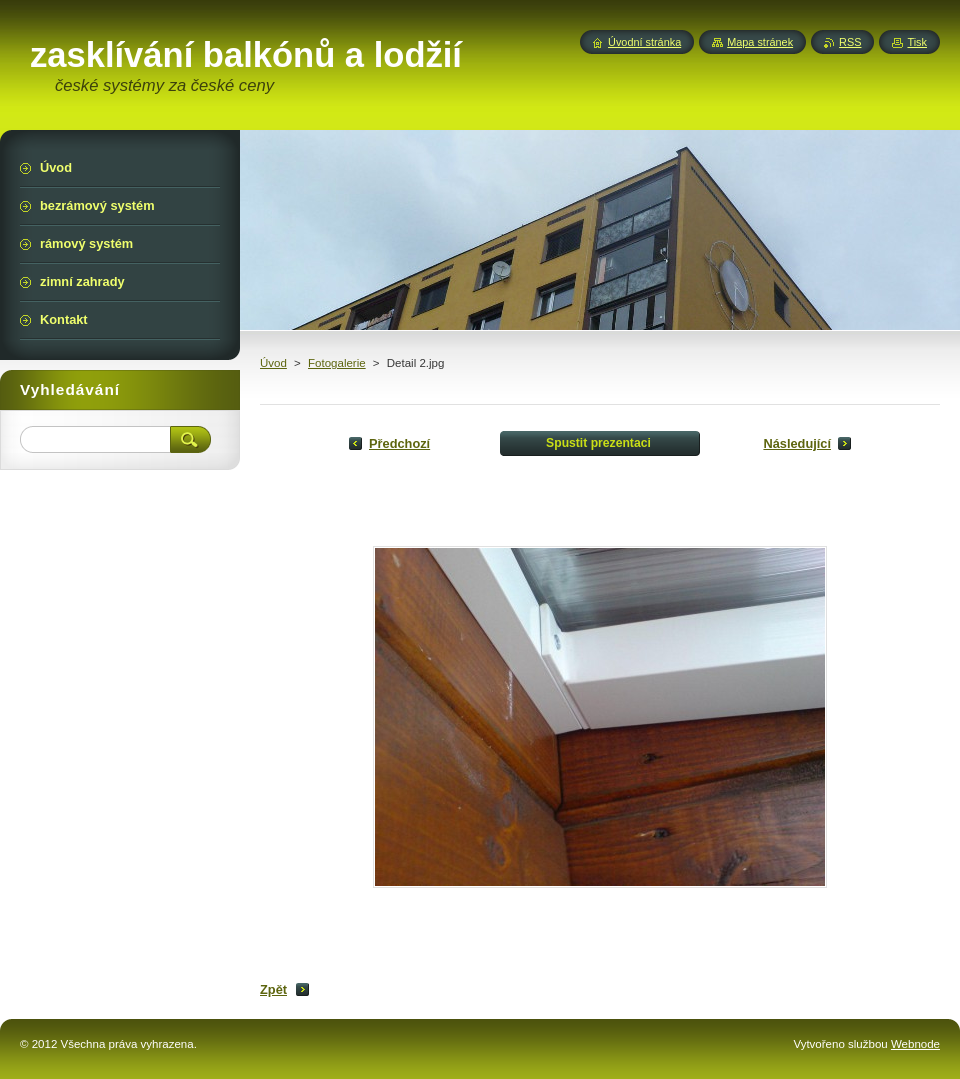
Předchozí (399, 443)
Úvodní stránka (644, 42)
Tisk (917, 42)
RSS (850, 42)
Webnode (915, 1044)
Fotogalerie (337, 363)
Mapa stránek (760, 42)
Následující (797, 443)
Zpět (273, 989)
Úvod (273, 363)
